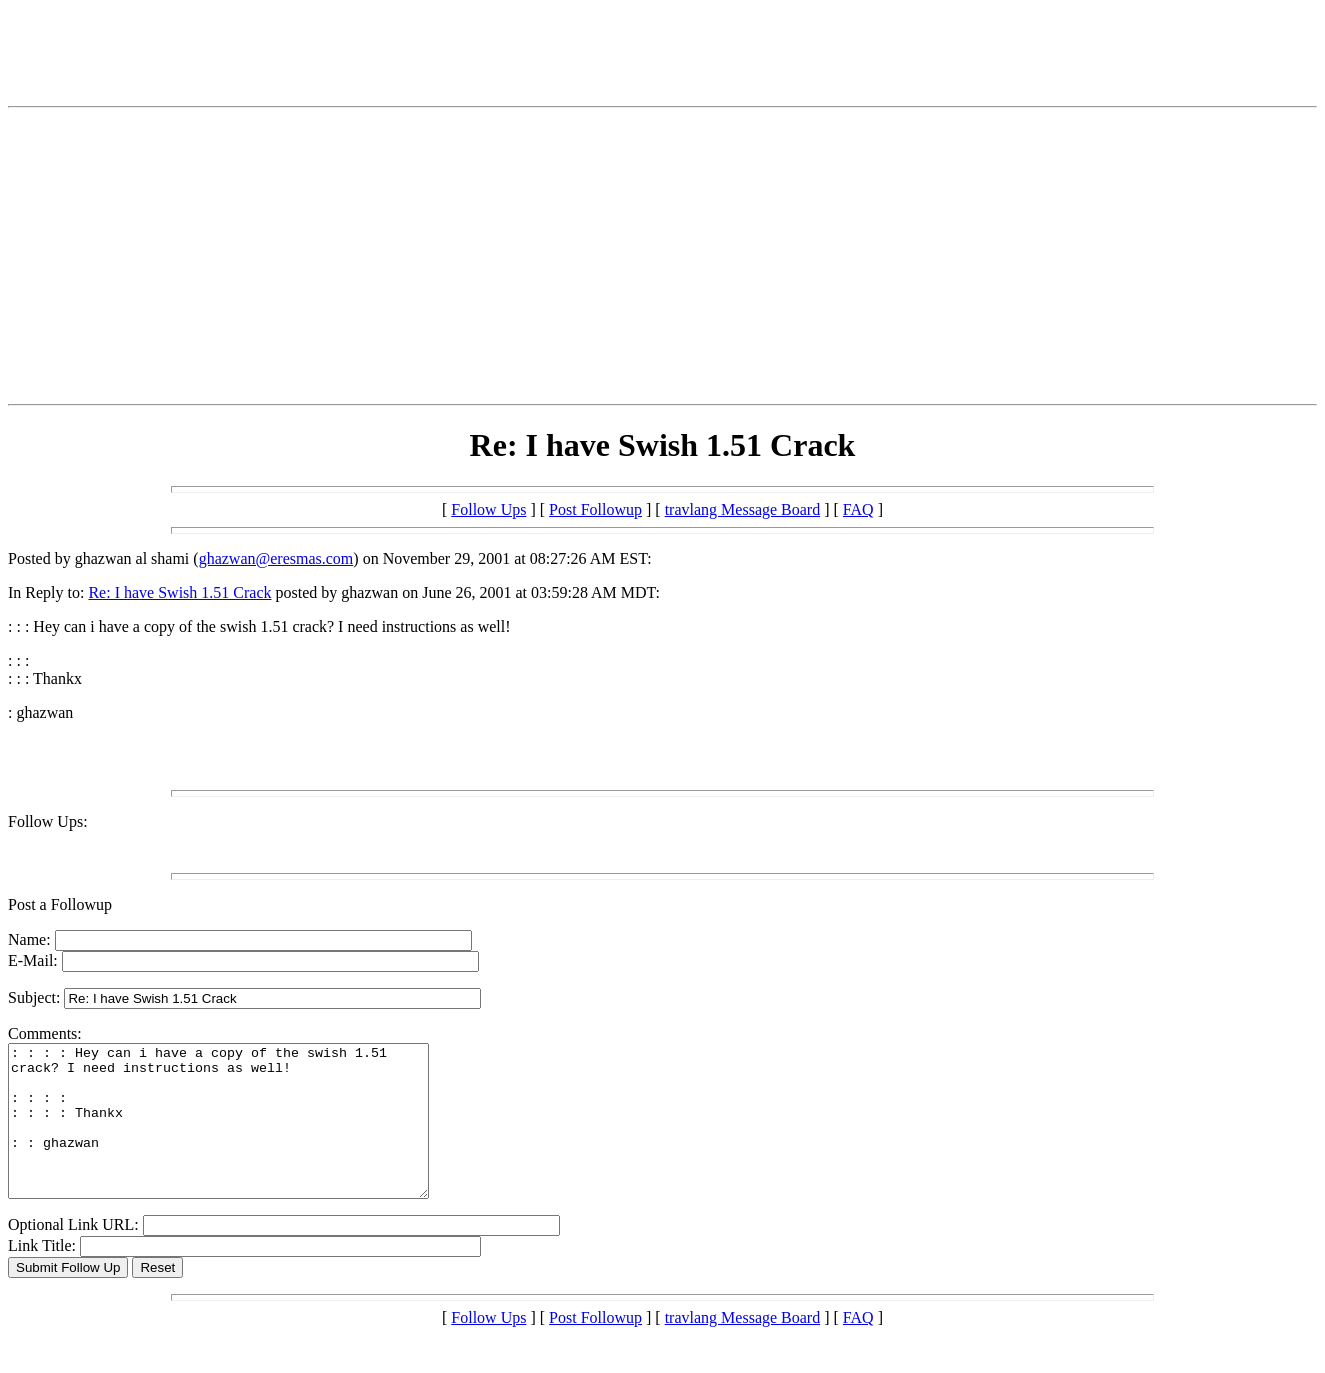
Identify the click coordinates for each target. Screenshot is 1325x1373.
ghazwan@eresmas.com (276, 558)
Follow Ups (488, 509)
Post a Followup (60, 904)
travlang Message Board (743, 509)
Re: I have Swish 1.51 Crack (179, 592)
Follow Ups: (48, 821)
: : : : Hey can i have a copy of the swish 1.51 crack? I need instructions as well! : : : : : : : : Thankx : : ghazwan (243, 1136)
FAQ (858, 509)
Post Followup (595, 509)
